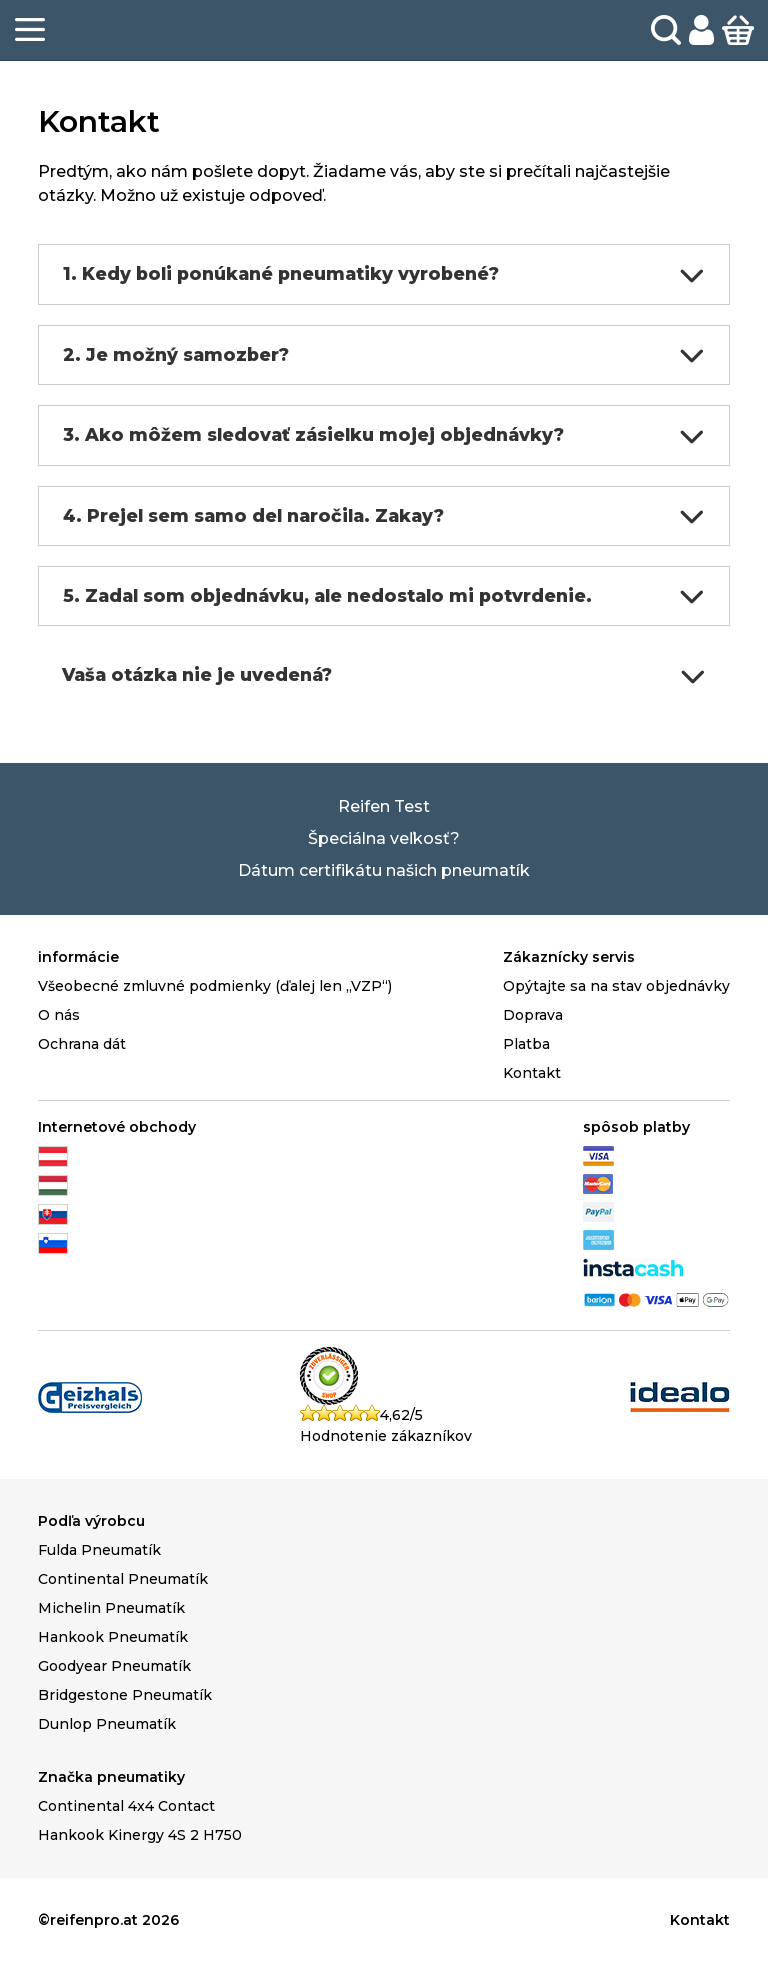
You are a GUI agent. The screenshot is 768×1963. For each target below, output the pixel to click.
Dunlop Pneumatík (107, 1724)
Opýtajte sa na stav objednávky (616, 986)
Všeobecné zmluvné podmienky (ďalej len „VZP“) (215, 986)
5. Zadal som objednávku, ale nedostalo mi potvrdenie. (383, 596)
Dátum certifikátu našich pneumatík (384, 870)
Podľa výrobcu (91, 1521)
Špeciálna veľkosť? (384, 838)
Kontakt (532, 1073)
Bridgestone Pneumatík (125, 1695)
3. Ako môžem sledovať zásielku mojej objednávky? (383, 436)
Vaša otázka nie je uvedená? (383, 676)
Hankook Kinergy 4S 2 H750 (140, 1835)
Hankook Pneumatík (113, 1637)
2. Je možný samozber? (383, 355)
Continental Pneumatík (123, 1579)
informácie (78, 957)
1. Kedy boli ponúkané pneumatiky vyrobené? (383, 275)
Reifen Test (384, 806)
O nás (59, 1015)
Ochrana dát (82, 1044)
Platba (526, 1044)
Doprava (533, 1015)
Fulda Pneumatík (99, 1550)
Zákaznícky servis (569, 957)
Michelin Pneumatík (111, 1608)
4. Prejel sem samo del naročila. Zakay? (383, 516)
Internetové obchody (117, 1127)
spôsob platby (636, 1127)
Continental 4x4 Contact (126, 1806)
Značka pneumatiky (111, 1777)
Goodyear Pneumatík (114, 1666)
